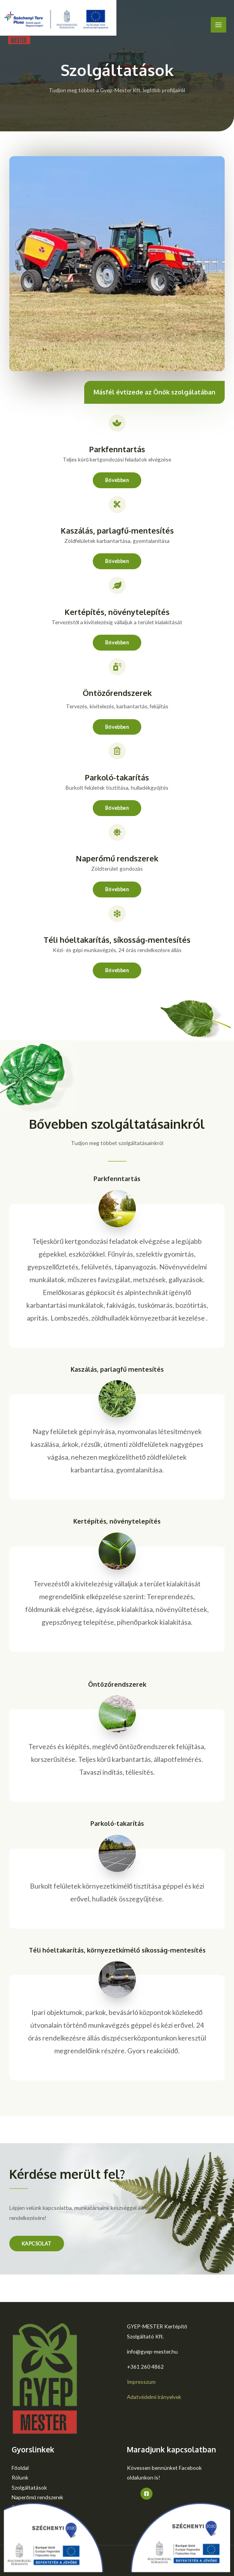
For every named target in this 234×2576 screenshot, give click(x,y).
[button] (117, 480)
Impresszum (141, 2381)
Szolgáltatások (29, 2487)
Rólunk (20, 2477)
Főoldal (20, 2467)
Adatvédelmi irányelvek (154, 2396)
